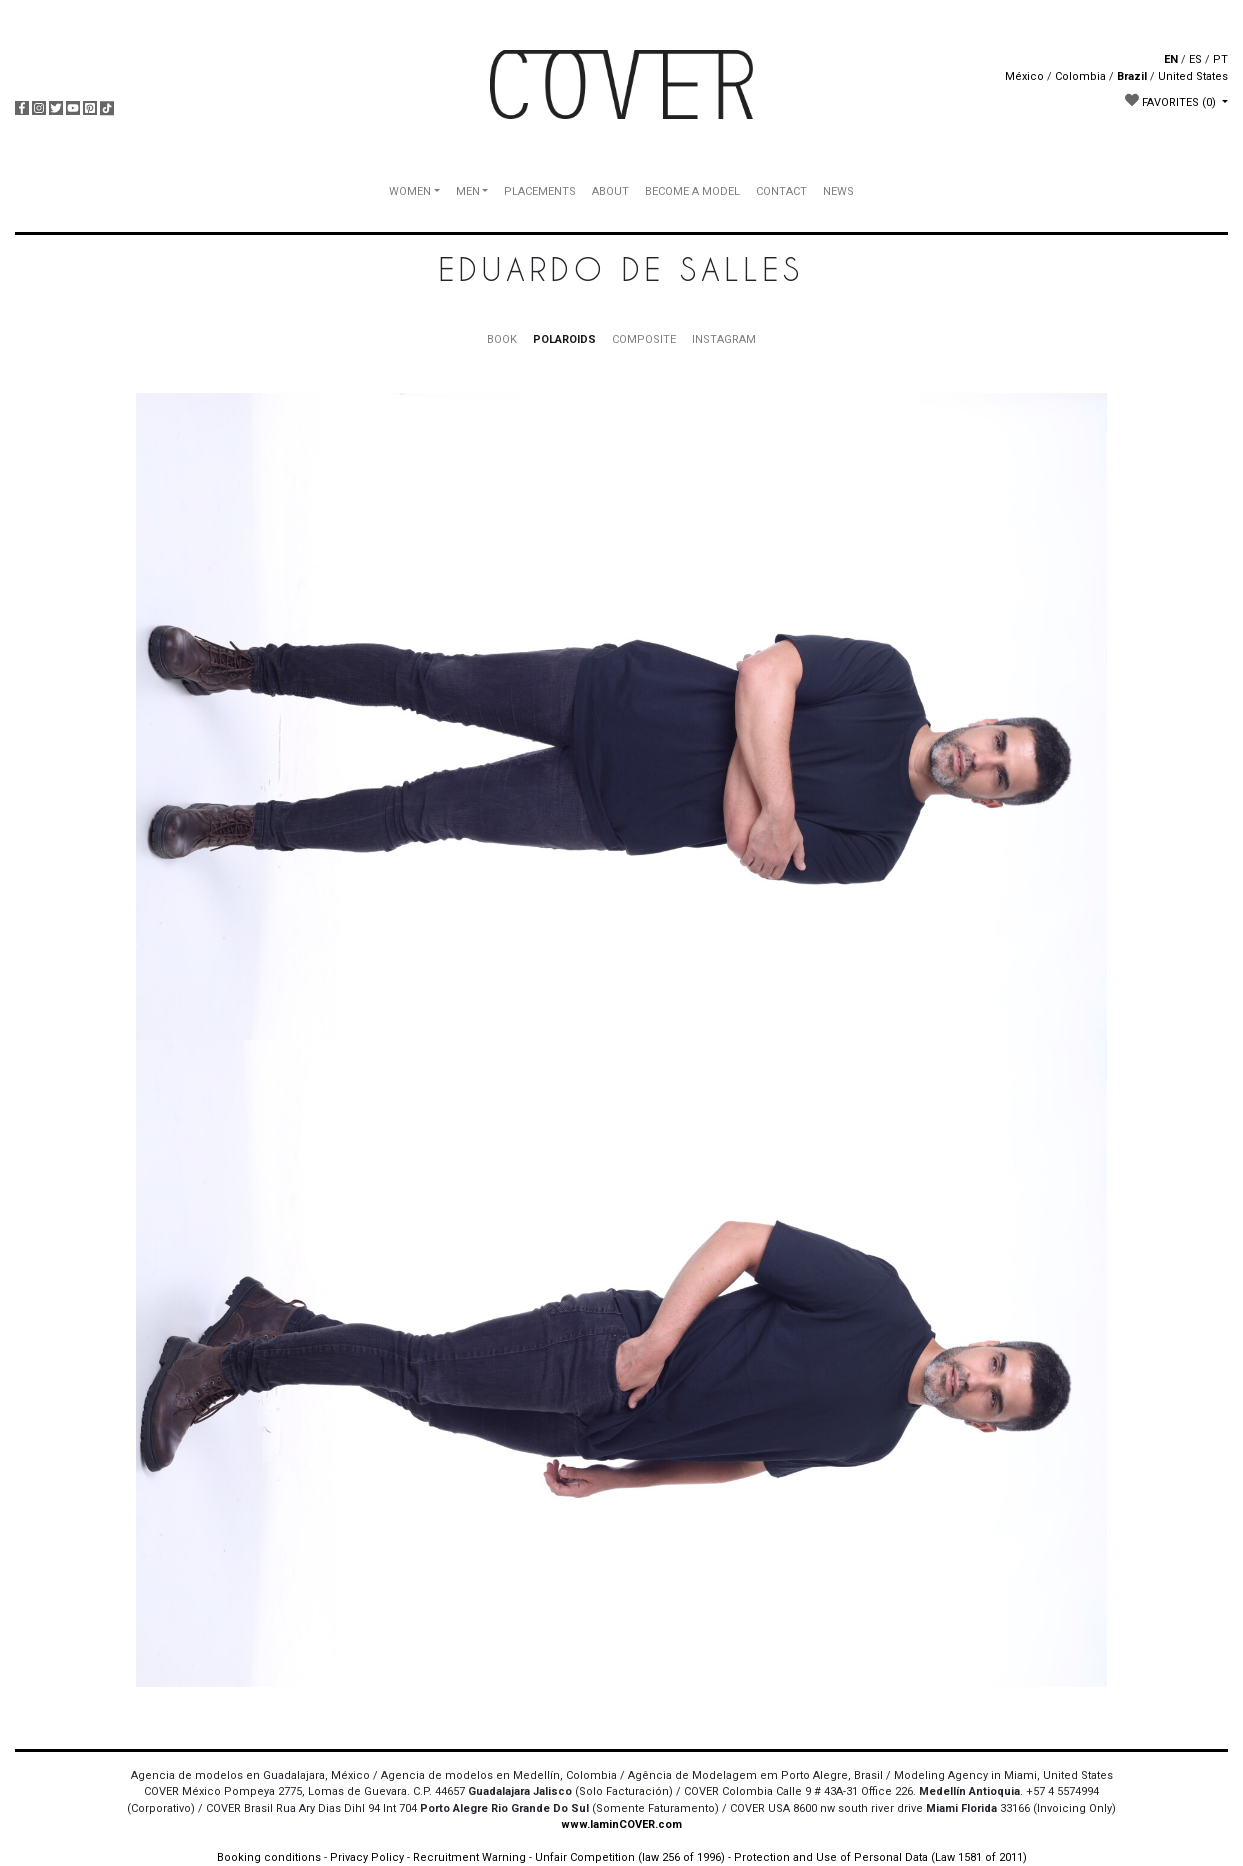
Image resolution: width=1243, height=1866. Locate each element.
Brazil (1132, 76)
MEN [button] (468, 191)
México (1024, 76)
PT (1220, 59)
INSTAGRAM (724, 339)
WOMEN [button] (410, 191)
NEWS (838, 191)
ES (1195, 59)
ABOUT (610, 191)
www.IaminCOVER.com (621, 1824)
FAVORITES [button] (1172, 101)
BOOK (502, 339)
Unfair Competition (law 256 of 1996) (630, 1857)
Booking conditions (269, 1857)
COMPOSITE (644, 339)
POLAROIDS (564, 339)
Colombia (1080, 76)
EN (1171, 59)
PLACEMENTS (540, 191)
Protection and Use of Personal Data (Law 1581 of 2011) (880, 1857)
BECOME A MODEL (692, 191)
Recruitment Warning (469, 1857)
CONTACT (781, 191)
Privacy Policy (367, 1857)
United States (1193, 76)
